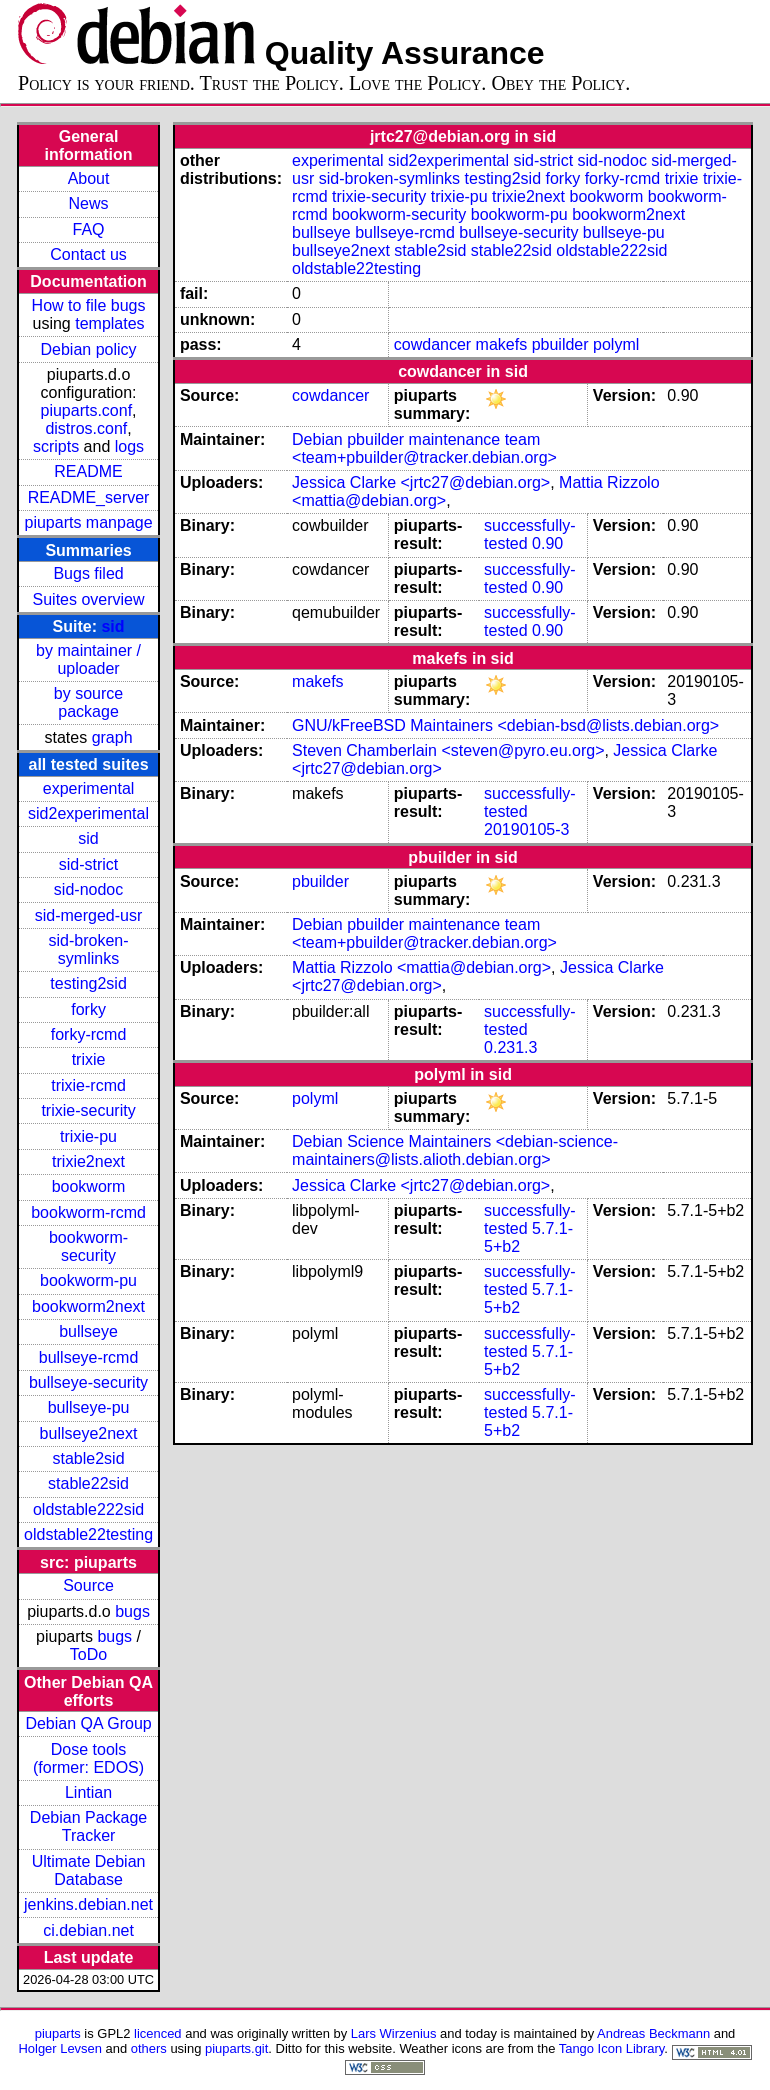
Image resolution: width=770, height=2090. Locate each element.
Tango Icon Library (612, 2048)
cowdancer (432, 344)
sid (112, 626)
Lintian (88, 1792)
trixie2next (88, 1161)
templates (109, 323)
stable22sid (88, 1483)
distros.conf (86, 428)
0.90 (547, 543)
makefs (502, 344)
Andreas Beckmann (653, 2033)
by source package (88, 702)
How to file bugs (89, 305)
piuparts (58, 2033)
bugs (132, 1611)
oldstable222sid (88, 1509)
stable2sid (89, 1458)
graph (112, 737)
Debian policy (89, 349)
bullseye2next (89, 1433)
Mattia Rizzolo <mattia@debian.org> (421, 967)
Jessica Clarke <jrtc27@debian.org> (421, 482)
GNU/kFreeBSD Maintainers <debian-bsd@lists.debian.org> (505, 725)
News (89, 203)
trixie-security (88, 1110)
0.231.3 (510, 1047)
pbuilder (560, 344)
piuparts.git (236, 2048)
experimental (89, 788)
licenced (158, 2033)
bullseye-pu (89, 1407)
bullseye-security (88, 1382)
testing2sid (88, 983)
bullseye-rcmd (89, 1357)
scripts (56, 446)
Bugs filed (88, 573)
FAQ (89, 229)
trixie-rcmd (88, 1085)
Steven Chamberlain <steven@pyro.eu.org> (448, 750)
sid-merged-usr (89, 915)
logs (129, 446)
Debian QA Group (88, 1723)
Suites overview (89, 599)
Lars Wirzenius (394, 2033)
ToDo (88, 1654)
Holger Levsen (60, 2048)
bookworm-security (88, 1246)
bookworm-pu (88, 1280)
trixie (89, 1059)
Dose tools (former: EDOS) (88, 1758)
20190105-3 (526, 829)
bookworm (89, 1186)
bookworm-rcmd (88, 1212)
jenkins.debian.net (88, 1904)
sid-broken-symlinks (89, 949)
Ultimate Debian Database (89, 1870)
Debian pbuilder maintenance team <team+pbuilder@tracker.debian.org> (424, 448)
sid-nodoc (88, 889)
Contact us (88, 254)
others (149, 2048)
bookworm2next (88, 1306)
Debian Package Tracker (88, 1826)
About (89, 178)
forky (88, 1009)
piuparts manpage (88, 522)
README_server (89, 497)
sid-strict (89, 864)
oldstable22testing (88, 1534)
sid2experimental (88, 813)
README (88, 471)
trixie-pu (88, 1136)
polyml (616, 344)
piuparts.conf (87, 410)
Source (88, 1585)
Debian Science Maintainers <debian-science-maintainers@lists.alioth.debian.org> (455, 1150)
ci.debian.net (88, 1930)
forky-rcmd (89, 1034)
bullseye (88, 1331)
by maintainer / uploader (88, 659)
